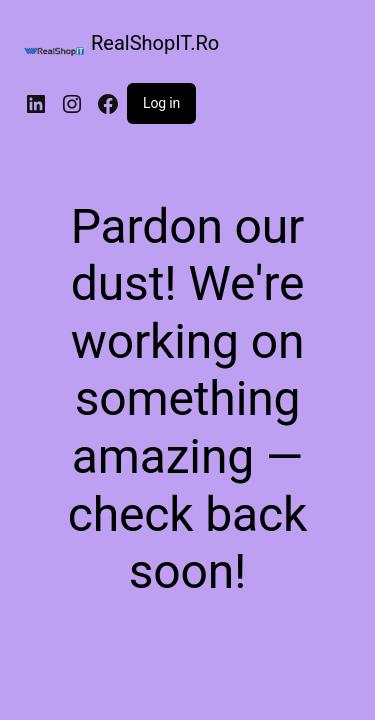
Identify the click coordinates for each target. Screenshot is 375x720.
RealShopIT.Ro (155, 43)
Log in (161, 103)
